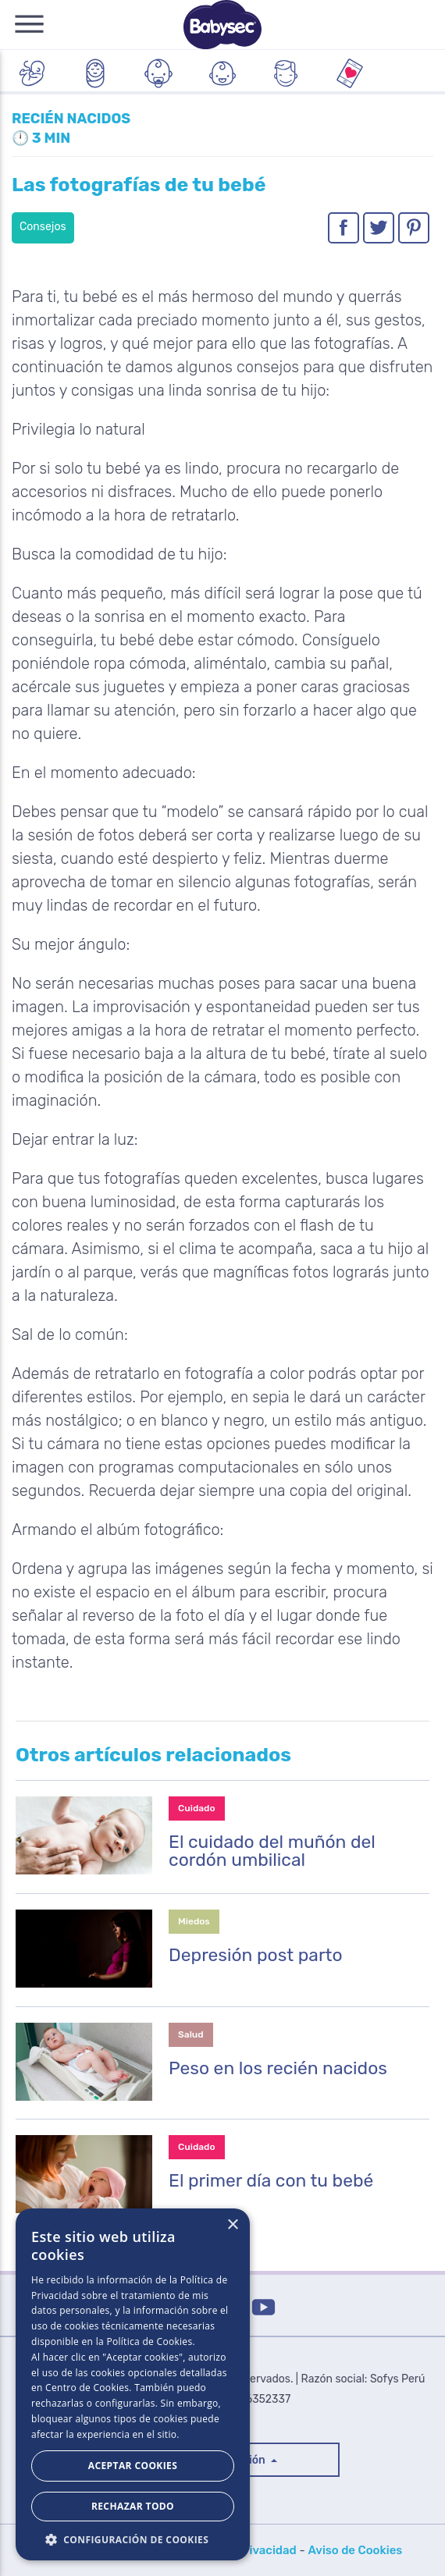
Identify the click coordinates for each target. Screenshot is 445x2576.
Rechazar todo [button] (132, 2506)
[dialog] (133, 2384)
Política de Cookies (149, 2341)
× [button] (232, 2225)
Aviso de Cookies (355, 2550)
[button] (132, 2538)
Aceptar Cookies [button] (132, 2465)
